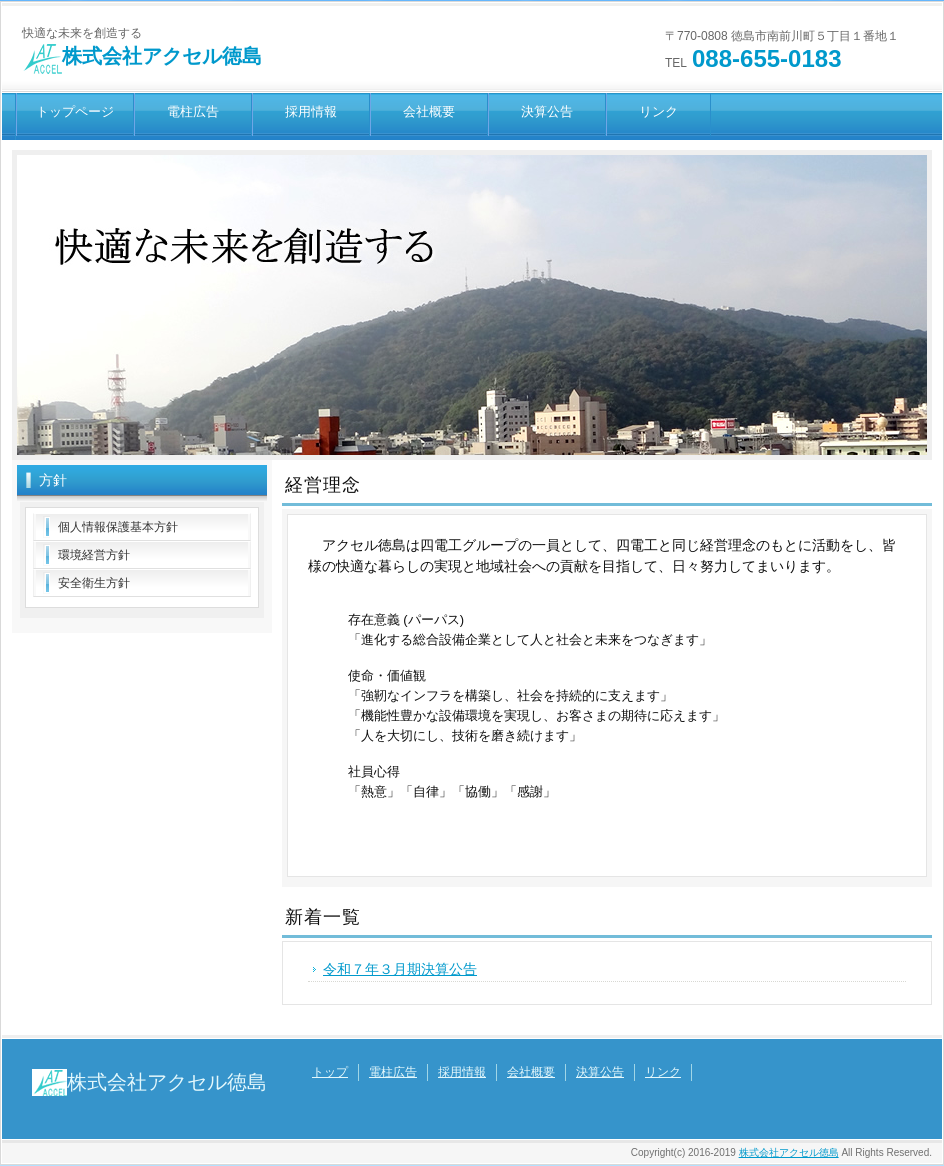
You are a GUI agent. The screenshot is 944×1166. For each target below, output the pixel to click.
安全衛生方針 (94, 583)
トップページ (75, 111)
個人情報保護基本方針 (118, 527)
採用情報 (311, 111)
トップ (330, 1072)
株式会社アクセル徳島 (142, 56)
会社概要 (429, 111)
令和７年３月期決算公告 (400, 969)
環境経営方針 (94, 555)
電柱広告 (193, 111)
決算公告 (547, 111)
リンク (658, 111)
